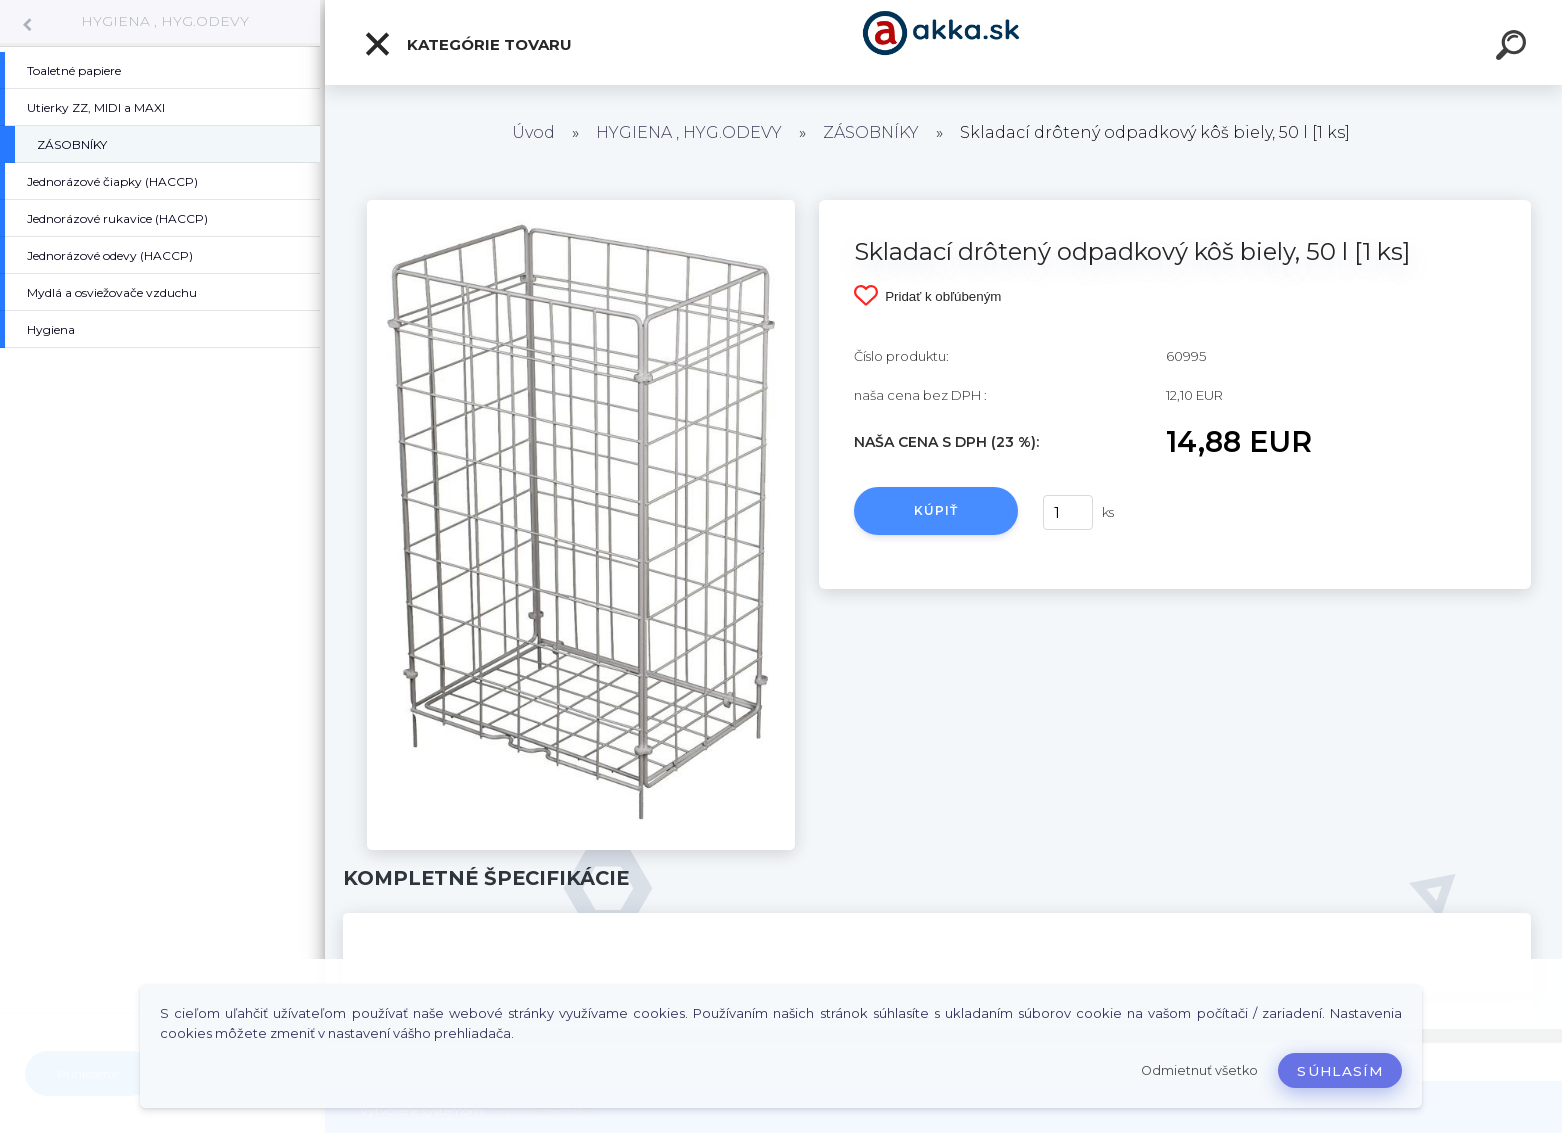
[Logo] (943, 42)
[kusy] (1068, 512)
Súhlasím (1340, 1071)
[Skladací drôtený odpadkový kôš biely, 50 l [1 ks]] (581, 207)
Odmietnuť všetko (1199, 1070)
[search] (1514, 48)
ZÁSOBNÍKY (871, 132)
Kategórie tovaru (467, 44)
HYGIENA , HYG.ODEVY (165, 21)
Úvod (533, 132)
